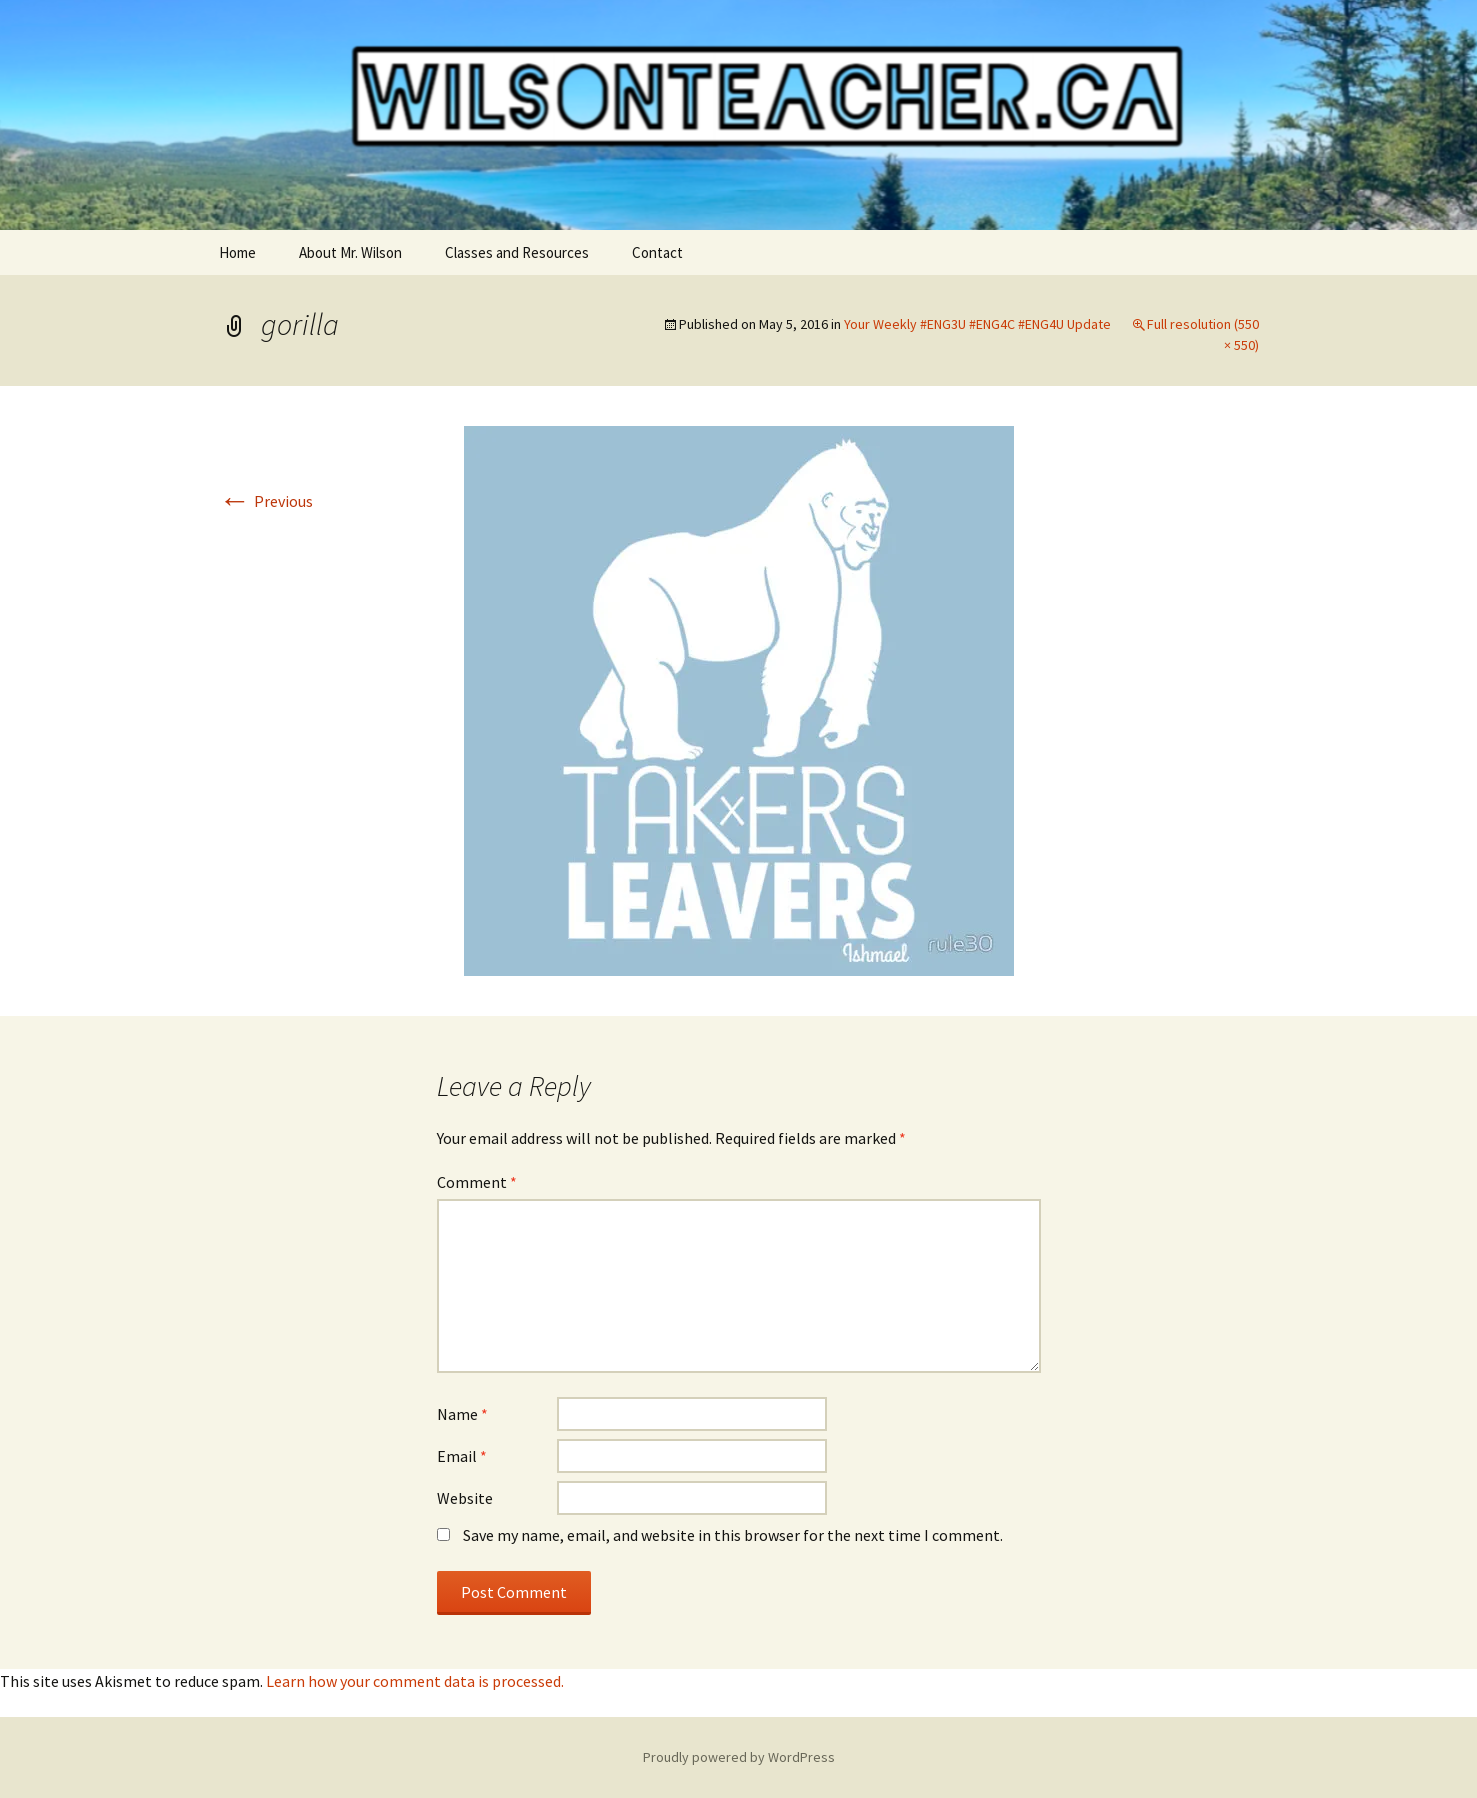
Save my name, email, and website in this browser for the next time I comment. (733, 1535)
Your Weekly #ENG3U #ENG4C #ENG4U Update (977, 324)
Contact (657, 252)
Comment (477, 1182)
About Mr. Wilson (350, 252)
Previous (266, 501)
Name (462, 1414)
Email (462, 1456)
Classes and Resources (517, 252)
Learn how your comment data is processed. (415, 1681)
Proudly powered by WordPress (739, 1757)
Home (237, 252)
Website (465, 1498)
